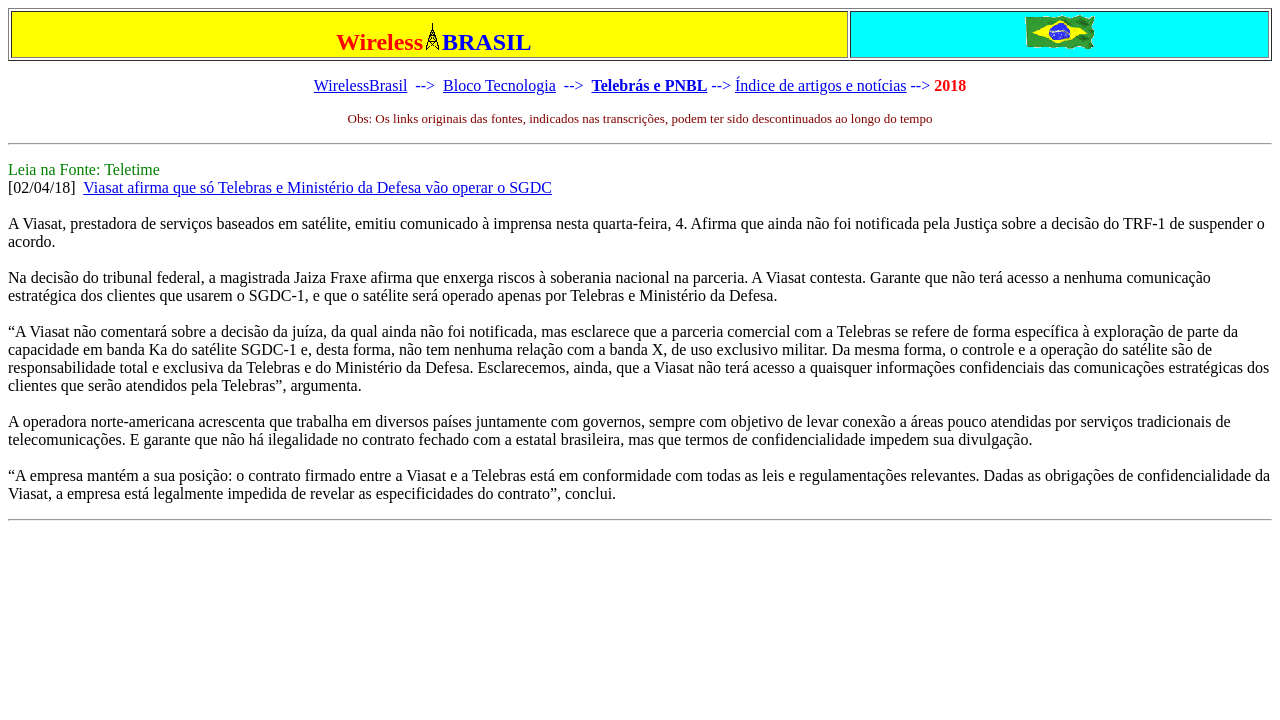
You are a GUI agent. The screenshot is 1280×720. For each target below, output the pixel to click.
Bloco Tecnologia (499, 85)
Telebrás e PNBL (649, 85)
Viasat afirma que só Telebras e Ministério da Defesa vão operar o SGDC (317, 187)
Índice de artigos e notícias (821, 85)
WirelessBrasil (361, 85)
